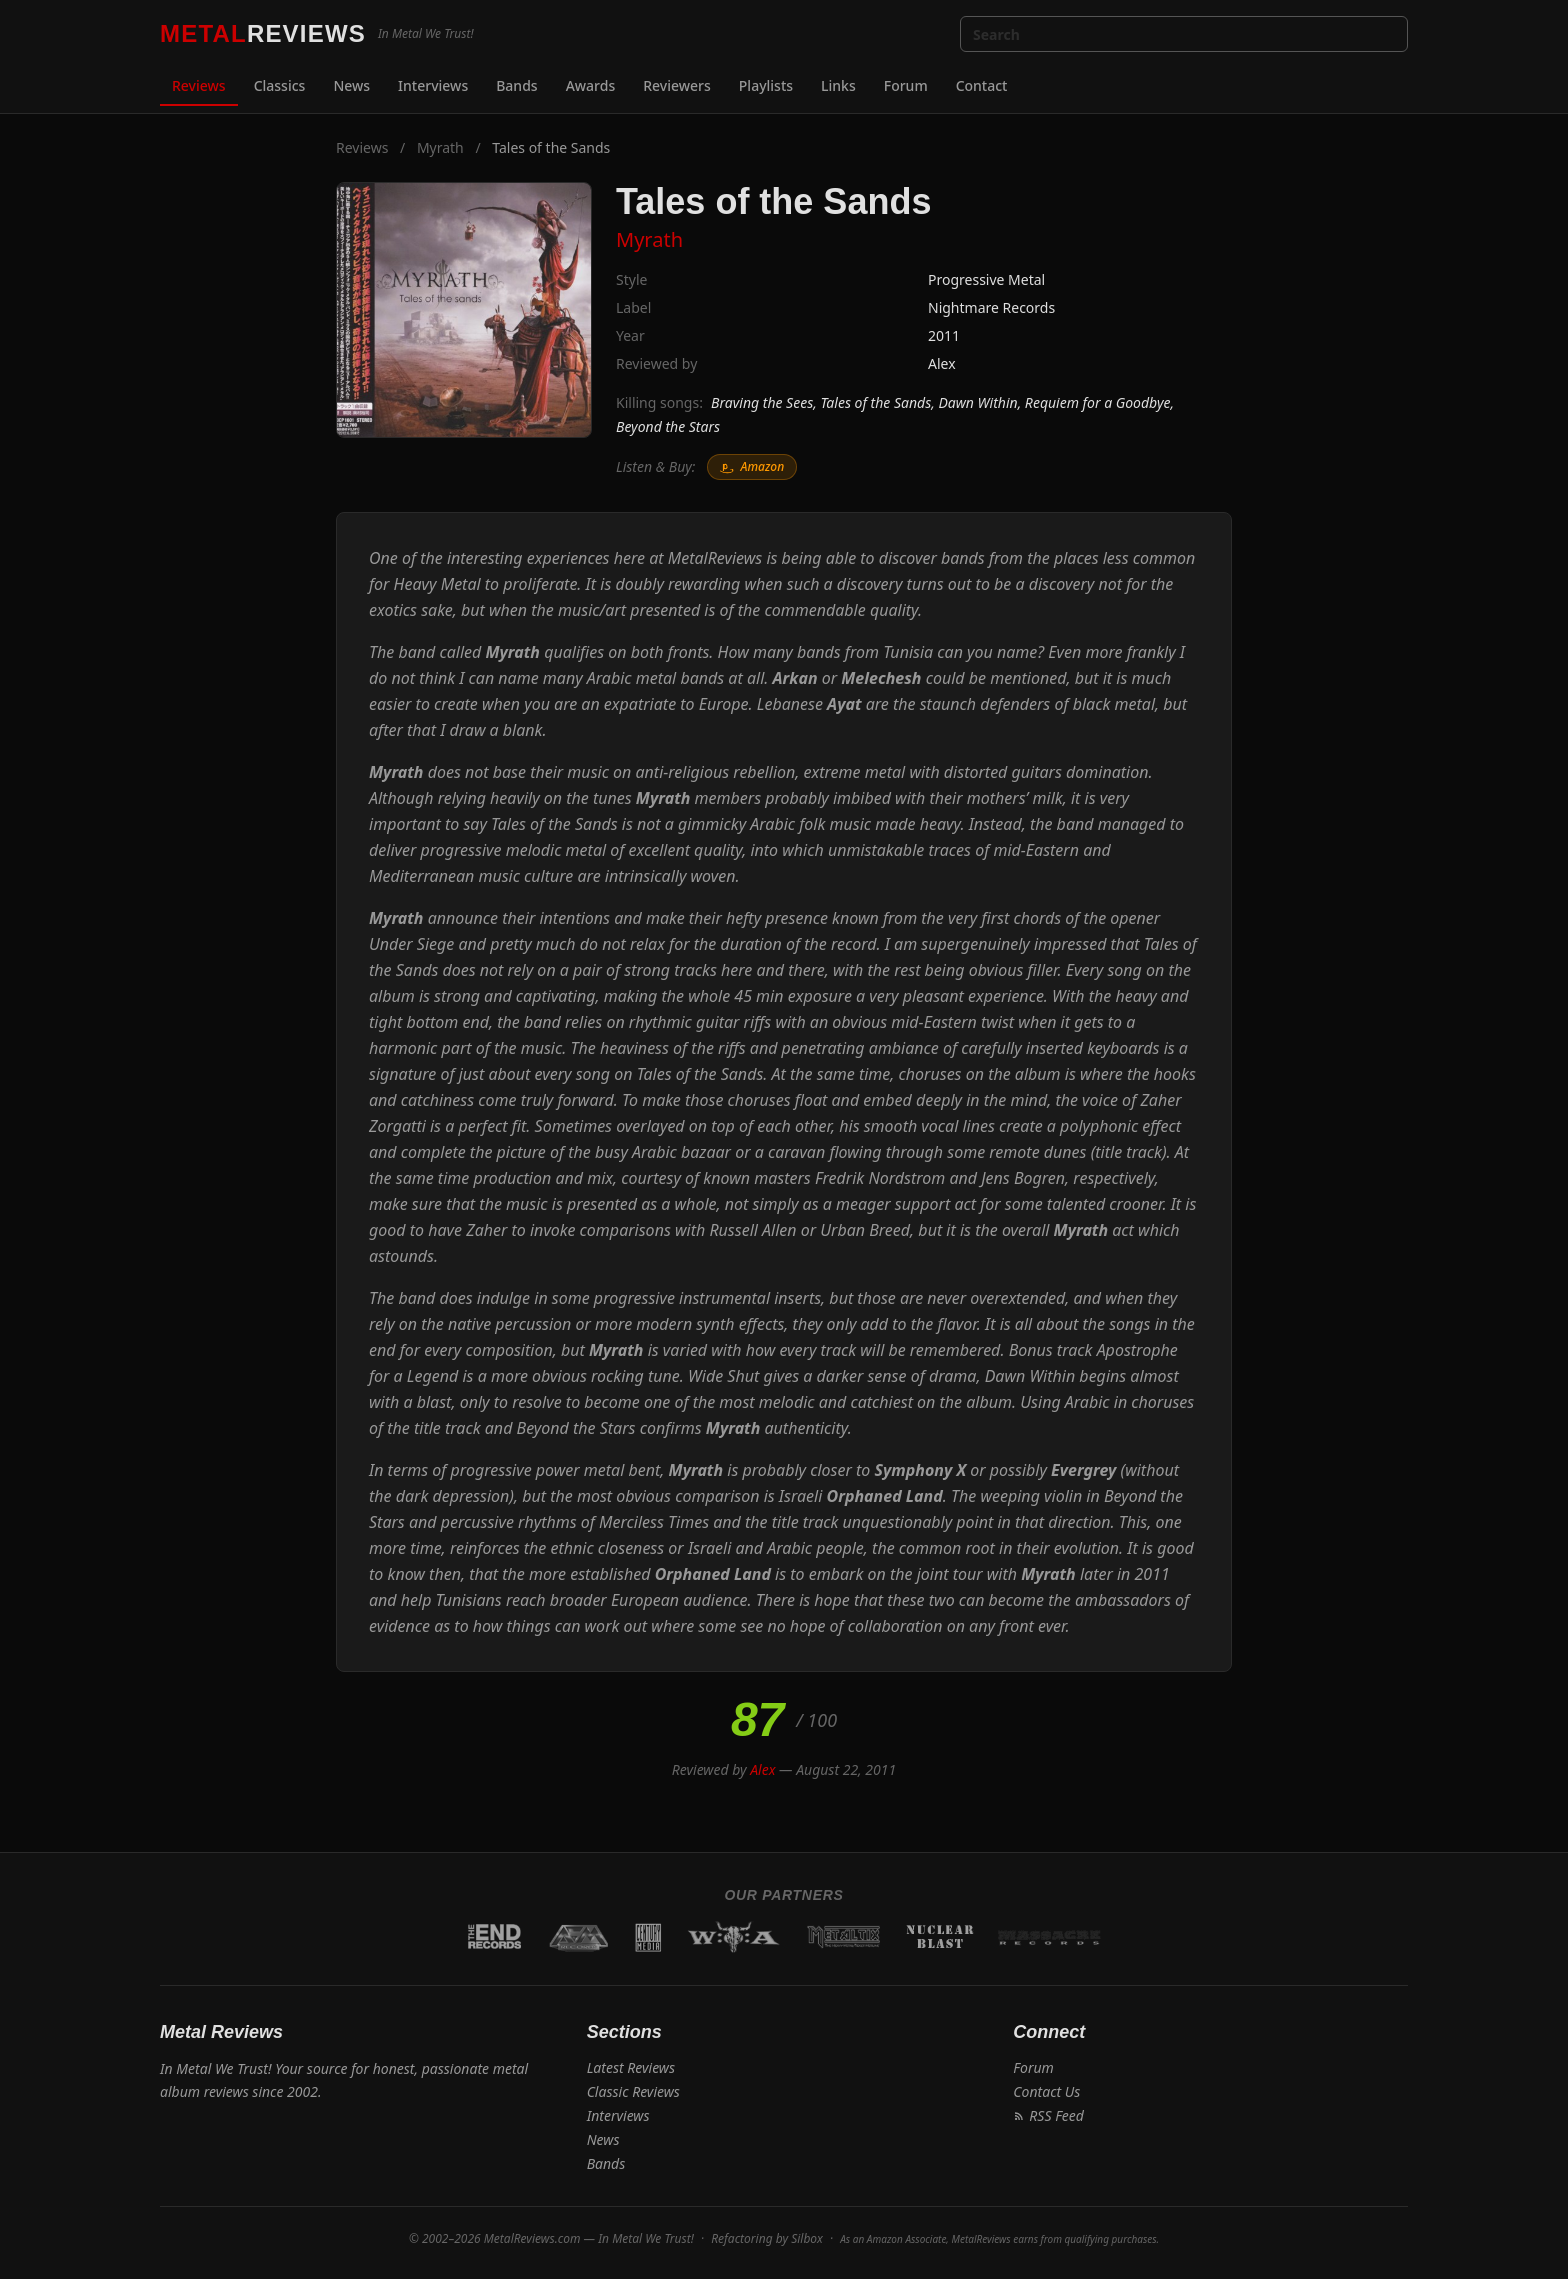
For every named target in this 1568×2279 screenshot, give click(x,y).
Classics (280, 85)
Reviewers (677, 85)
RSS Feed (1048, 2115)
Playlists (766, 85)
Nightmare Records (991, 307)
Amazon (752, 466)
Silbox (807, 2238)
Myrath (440, 147)
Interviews (433, 85)
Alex (942, 363)
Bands (516, 85)
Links (838, 85)
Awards (591, 85)
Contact (982, 85)
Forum (906, 85)
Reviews (199, 85)
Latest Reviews (631, 2067)
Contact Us (1046, 2091)
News (351, 85)
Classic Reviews (633, 2091)
